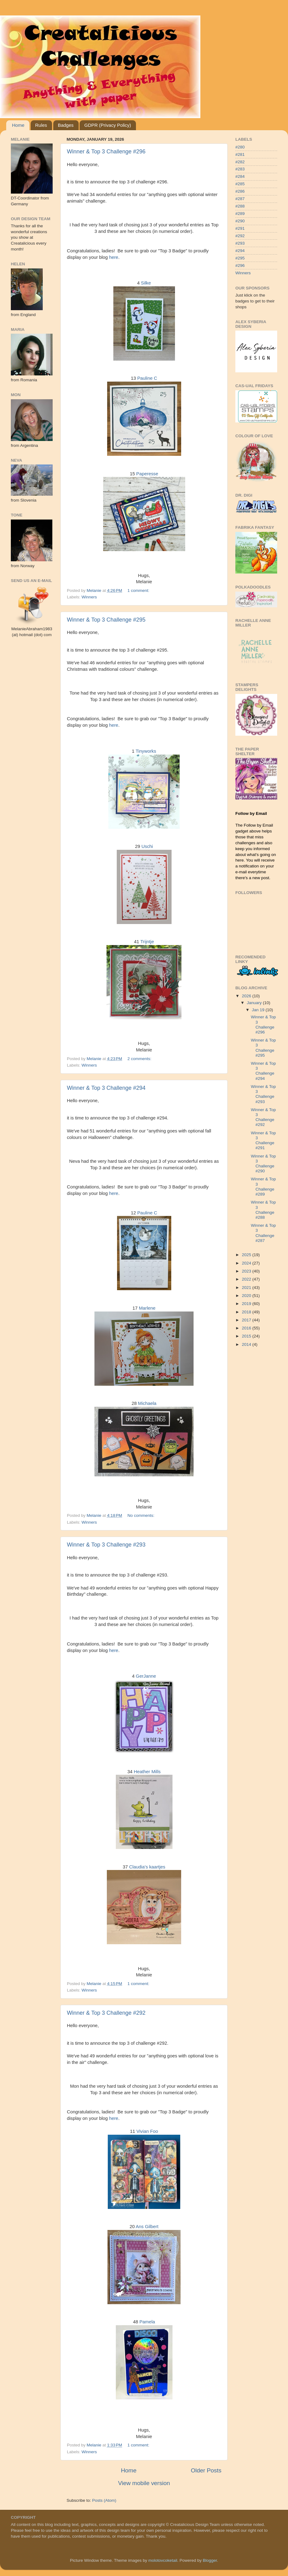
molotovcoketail (162, 2560)
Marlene (147, 1308)
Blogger (210, 2560)
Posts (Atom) (104, 2500)
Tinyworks (146, 751)
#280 (240, 147)
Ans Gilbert (147, 2226)
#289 (240, 213)
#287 (240, 198)
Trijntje (147, 941)
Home (18, 125)
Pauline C (147, 378)
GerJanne (146, 1676)
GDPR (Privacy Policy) (107, 125)
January (255, 1002)
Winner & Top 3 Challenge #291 (263, 1140)
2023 (247, 1271)
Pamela (147, 2321)
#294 (240, 250)
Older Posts (206, 2470)
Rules (41, 125)
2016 (247, 1328)
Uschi (147, 846)
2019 (247, 1303)
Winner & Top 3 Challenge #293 (106, 1545)
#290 (240, 221)
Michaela (147, 1403)
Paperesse (147, 473)
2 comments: (140, 1058)
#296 (240, 265)
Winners (89, 597)
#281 (240, 154)
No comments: (142, 1515)
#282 (240, 162)
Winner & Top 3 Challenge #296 (106, 151)
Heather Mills (147, 1771)
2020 (247, 1295)
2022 (247, 1279)
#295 (240, 258)
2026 (247, 996)
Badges (66, 125)
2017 (247, 1320)
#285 (240, 184)
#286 (240, 191)
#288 (240, 206)
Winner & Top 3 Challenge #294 (106, 1088)
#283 (240, 169)
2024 (247, 1263)
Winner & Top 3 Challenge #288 (263, 1210)
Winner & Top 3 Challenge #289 (263, 1186)
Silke (146, 282)
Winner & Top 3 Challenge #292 (106, 2013)
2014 (247, 1344)
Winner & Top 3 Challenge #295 (106, 620)
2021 (247, 1287)
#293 (240, 243)
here (113, 257)
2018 (247, 1312)
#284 (240, 176)
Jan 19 (258, 1010)
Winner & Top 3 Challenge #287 (263, 1233)
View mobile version (144, 2483)
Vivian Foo (147, 2131)
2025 (247, 1254)
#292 (240, 235)
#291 (240, 228)
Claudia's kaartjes (147, 1866)
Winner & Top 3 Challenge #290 (263, 1164)
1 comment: (139, 590)
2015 (247, 1336)
